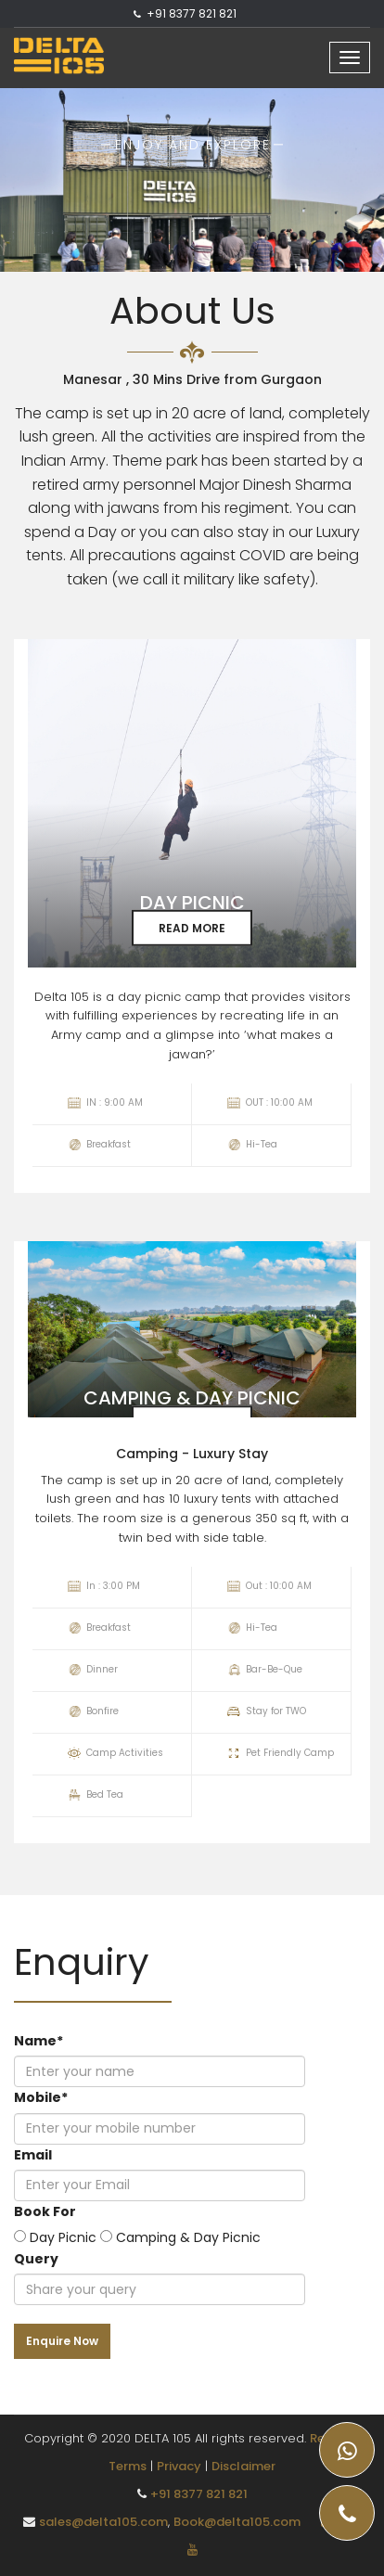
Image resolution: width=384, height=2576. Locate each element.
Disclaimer (243, 2466)
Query (36, 2258)
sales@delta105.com (103, 2522)
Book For (45, 2211)
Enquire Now (62, 2341)
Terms (128, 2466)
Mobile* (41, 2097)
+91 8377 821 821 (192, 13)
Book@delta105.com (237, 2522)
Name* (38, 2040)
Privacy (179, 2466)
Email (33, 2155)
